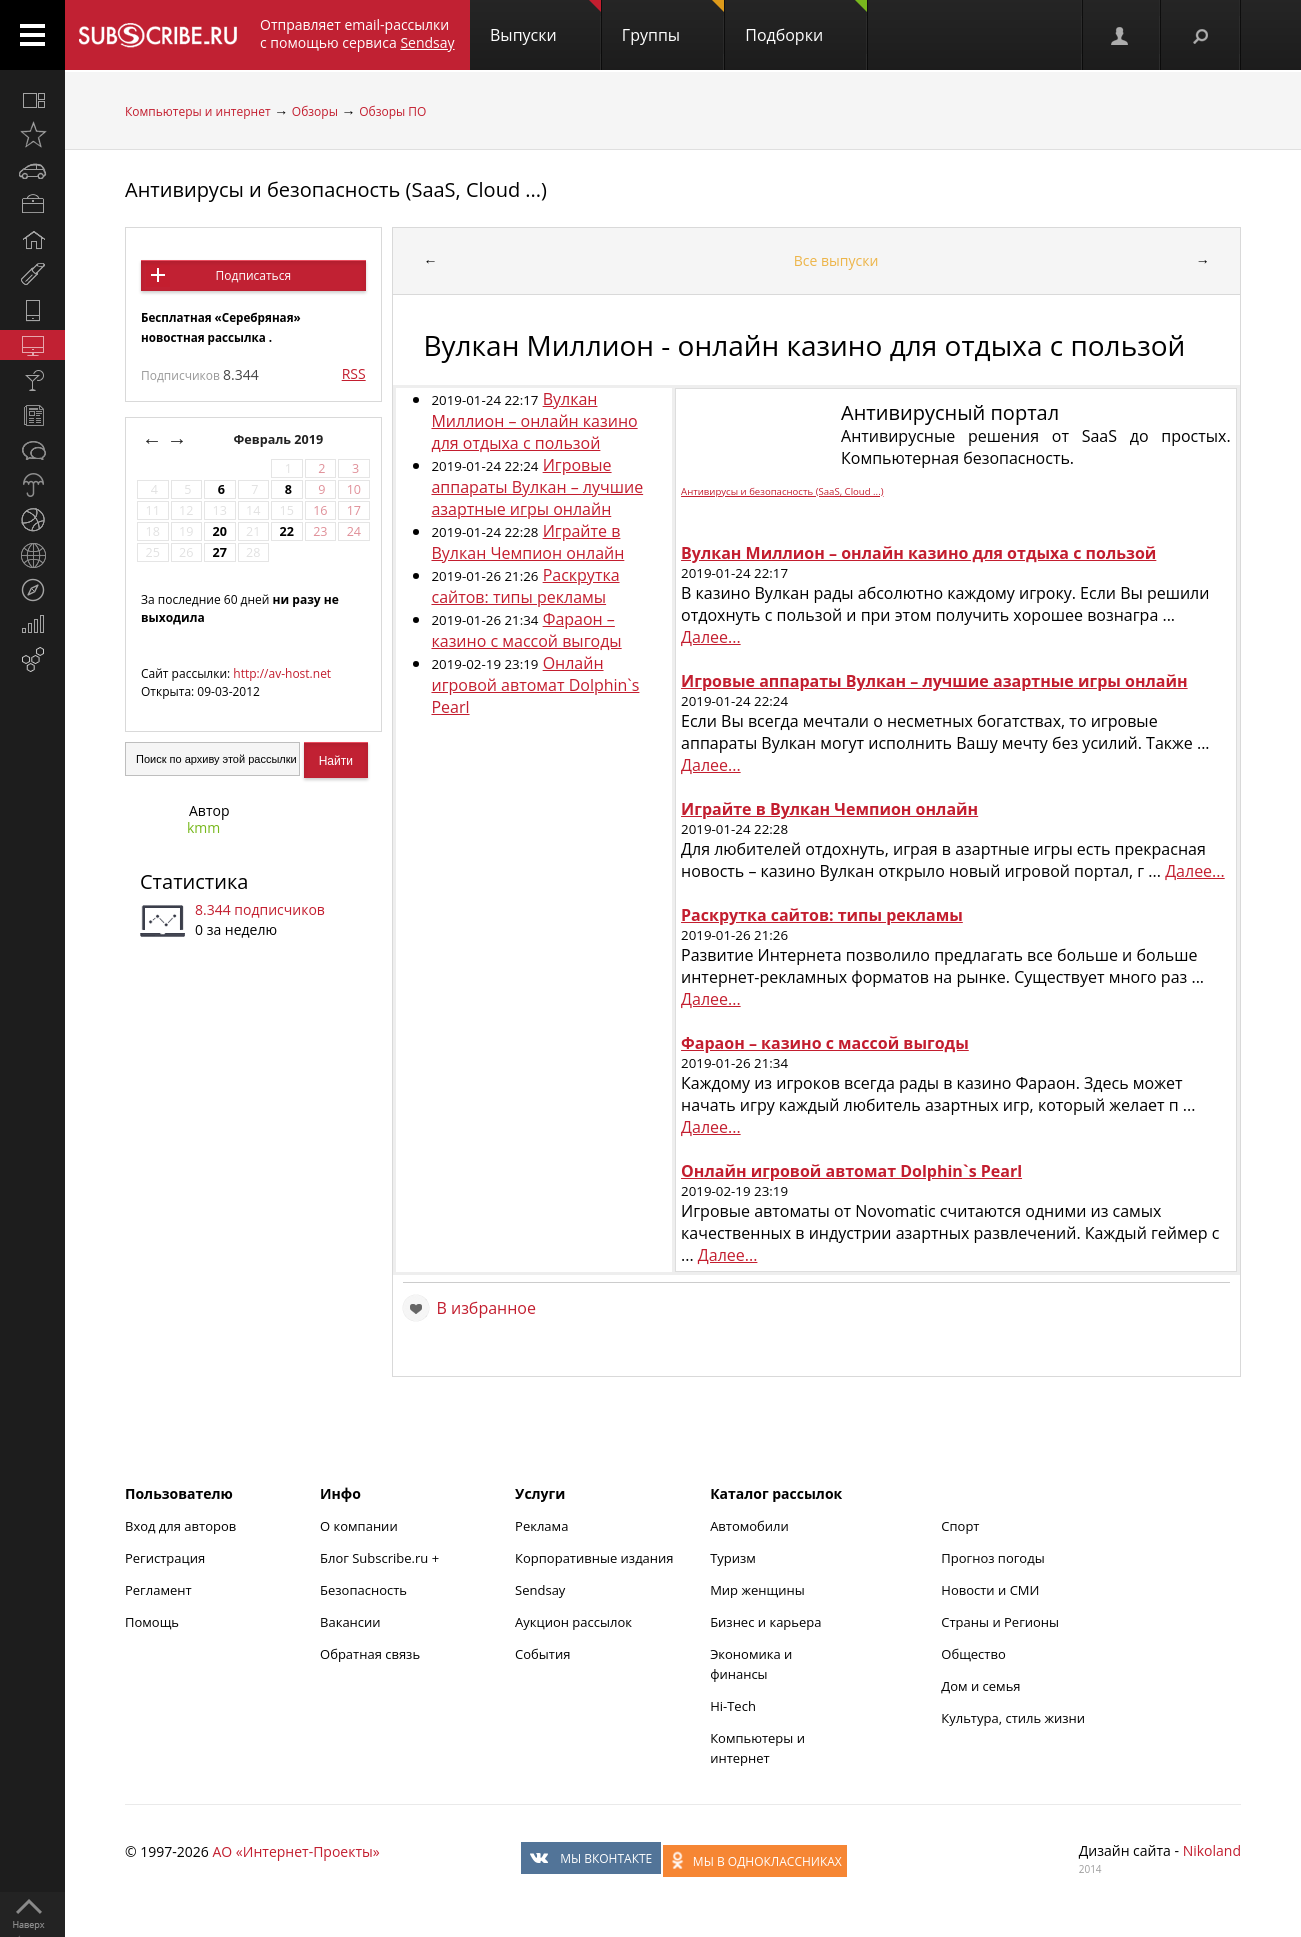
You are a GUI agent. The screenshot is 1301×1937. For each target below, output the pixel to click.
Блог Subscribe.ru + (381, 1558)
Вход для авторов (180, 1526)
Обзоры (315, 111)
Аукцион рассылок (573, 1622)
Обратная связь (370, 1654)
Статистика (194, 881)
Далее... (711, 637)
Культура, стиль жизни (1013, 1718)
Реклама (541, 1526)
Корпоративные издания (594, 1558)
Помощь (152, 1622)
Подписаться (253, 275)
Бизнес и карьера (765, 1622)
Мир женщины (757, 1590)
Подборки (806, 23)
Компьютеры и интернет (198, 111)
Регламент (158, 1590)
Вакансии (350, 1622)
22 (287, 531)
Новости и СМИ (990, 1590)
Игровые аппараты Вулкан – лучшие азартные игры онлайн (537, 487)
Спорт (960, 1526)
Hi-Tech (733, 1706)
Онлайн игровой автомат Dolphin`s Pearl (535, 685)
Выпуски (545, 23)
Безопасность (363, 1590)
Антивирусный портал (950, 412)
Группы (673, 23)
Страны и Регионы (1000, 1622)
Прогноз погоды (992, 1558)
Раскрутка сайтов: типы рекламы (525, 586)
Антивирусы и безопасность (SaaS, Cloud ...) (336, 189)
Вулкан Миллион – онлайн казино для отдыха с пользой (534, 421)
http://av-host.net (282, 673)
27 (220, 552)
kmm (203, 827)
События (542, 1654)
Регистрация (165, 1558)
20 (220, 531)
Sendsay (540, 1590)
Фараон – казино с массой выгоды (526, 630)
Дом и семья (980, 1686)
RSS (354, 373)
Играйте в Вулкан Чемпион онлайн (527, 542)
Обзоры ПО (392, 111)
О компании (359, 1526)
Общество (973, 1654)
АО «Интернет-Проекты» (295, 1851)
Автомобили (749, 1526)
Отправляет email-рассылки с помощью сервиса (357, 33)
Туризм (733, 1558)
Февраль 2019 (279, 439)
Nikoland (1212, 1850)
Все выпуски (836, 260)
